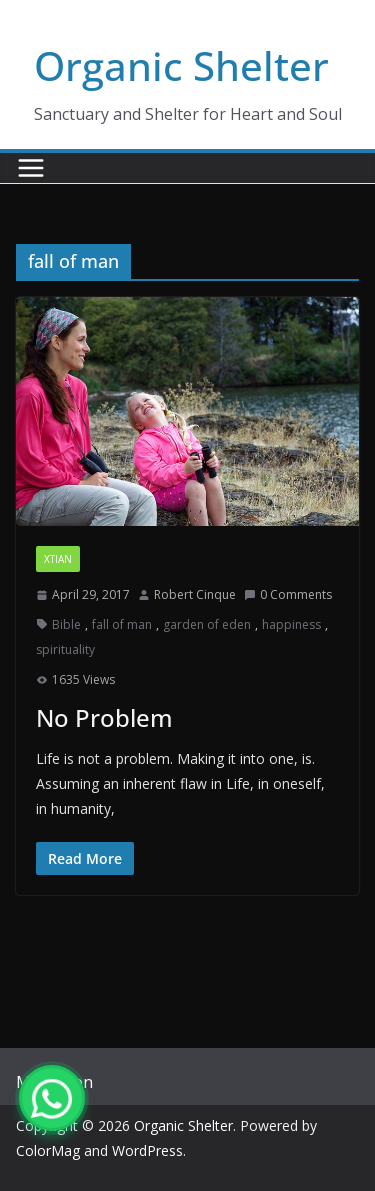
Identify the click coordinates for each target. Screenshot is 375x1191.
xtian (58, 559)
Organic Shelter (181, 65)
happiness (291, 624)
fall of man (122, 624)
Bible (66, 624)
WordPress (147, 1150)
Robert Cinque (195, 594)
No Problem (104, 717)
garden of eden (207, 624)
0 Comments (288, 594)
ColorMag (48, 1150)
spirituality (65, 649)
